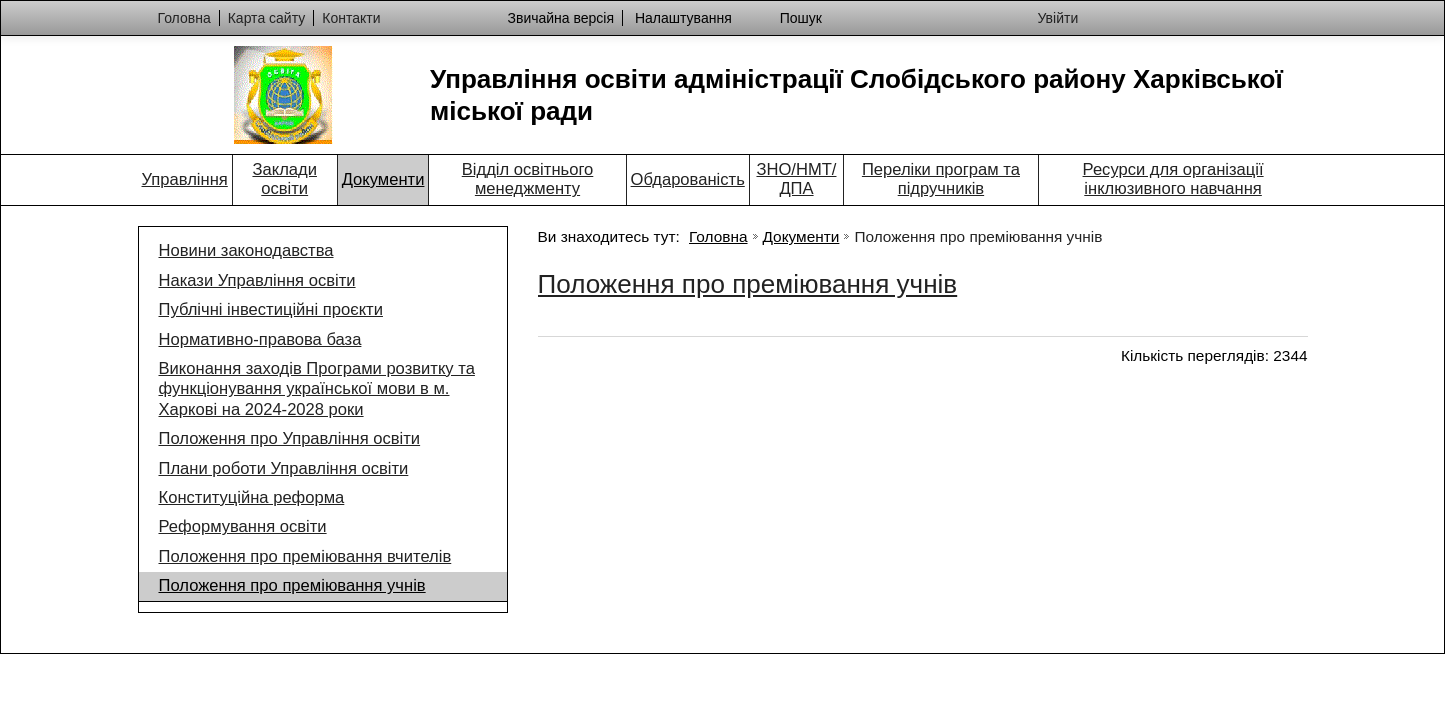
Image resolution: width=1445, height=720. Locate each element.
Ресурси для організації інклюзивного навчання (1173, 179)
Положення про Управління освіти (290, 438)
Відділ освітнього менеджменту (528, 179)
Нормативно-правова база (260, 339)
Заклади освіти (284, 179)
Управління (185, 179)
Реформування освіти (243, 526)
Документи (383, 179)
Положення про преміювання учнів (292, 585)
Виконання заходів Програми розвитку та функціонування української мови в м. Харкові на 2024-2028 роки (317, 389)
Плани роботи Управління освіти (284, 468)
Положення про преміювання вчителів (305, 556)
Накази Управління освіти (257, 280)
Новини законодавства (246, 250)
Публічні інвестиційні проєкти (271, 309)
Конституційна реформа (252, 497)
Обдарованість (688, 179)
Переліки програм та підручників (941, 179)
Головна (718, 236)
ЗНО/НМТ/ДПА (796, 179)
